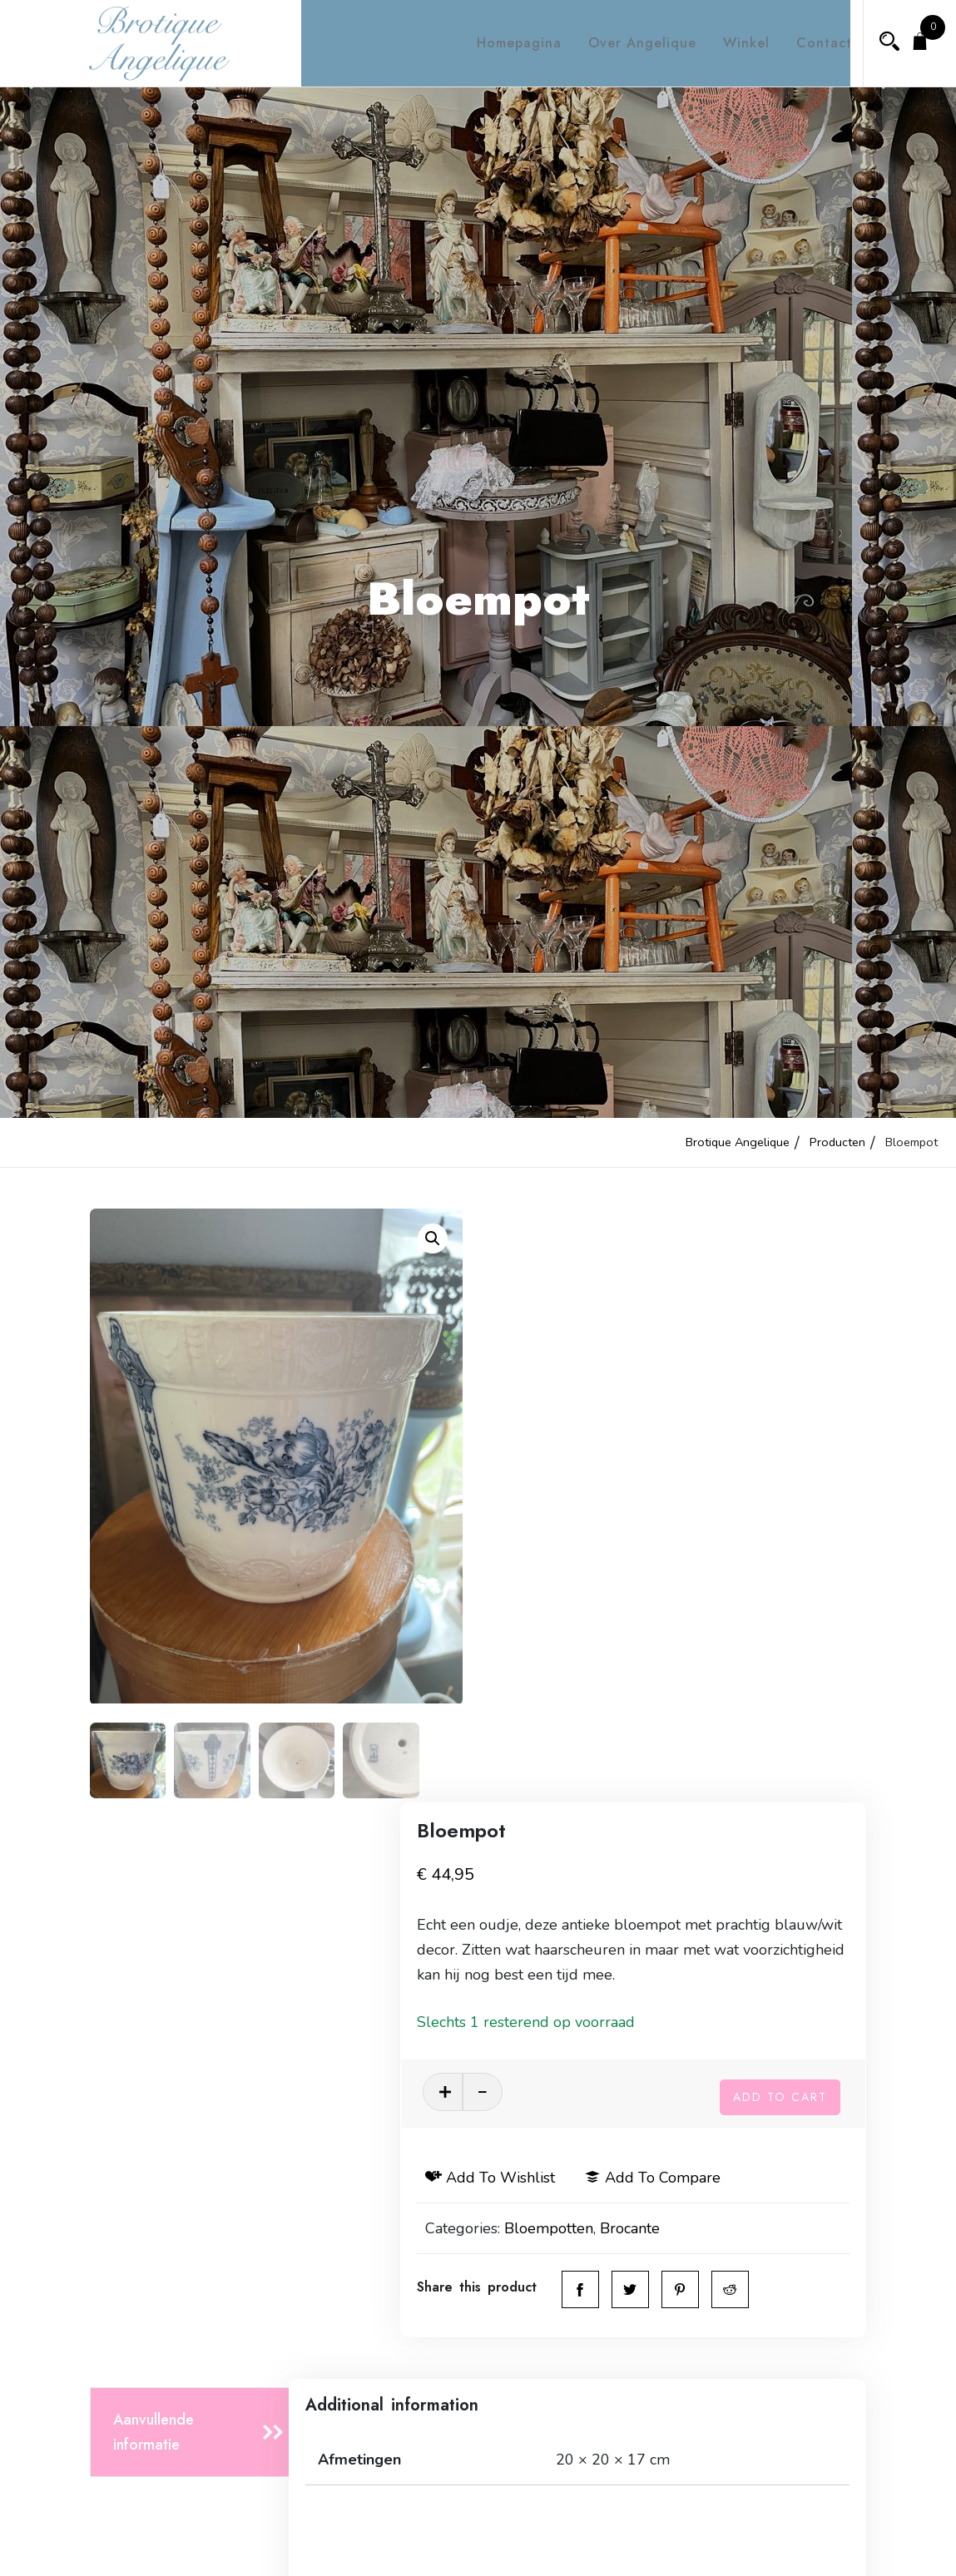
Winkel (731, 42)
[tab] (194, 1908)
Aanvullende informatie (153, 1908)
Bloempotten (641, 1655)
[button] (433, 1238)
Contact (809, 42)
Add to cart (780, 1520)
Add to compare (745, 1604)
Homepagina (504, 42)
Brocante (723, 1655)
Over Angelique (627, 42)
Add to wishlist (583, 1604)
